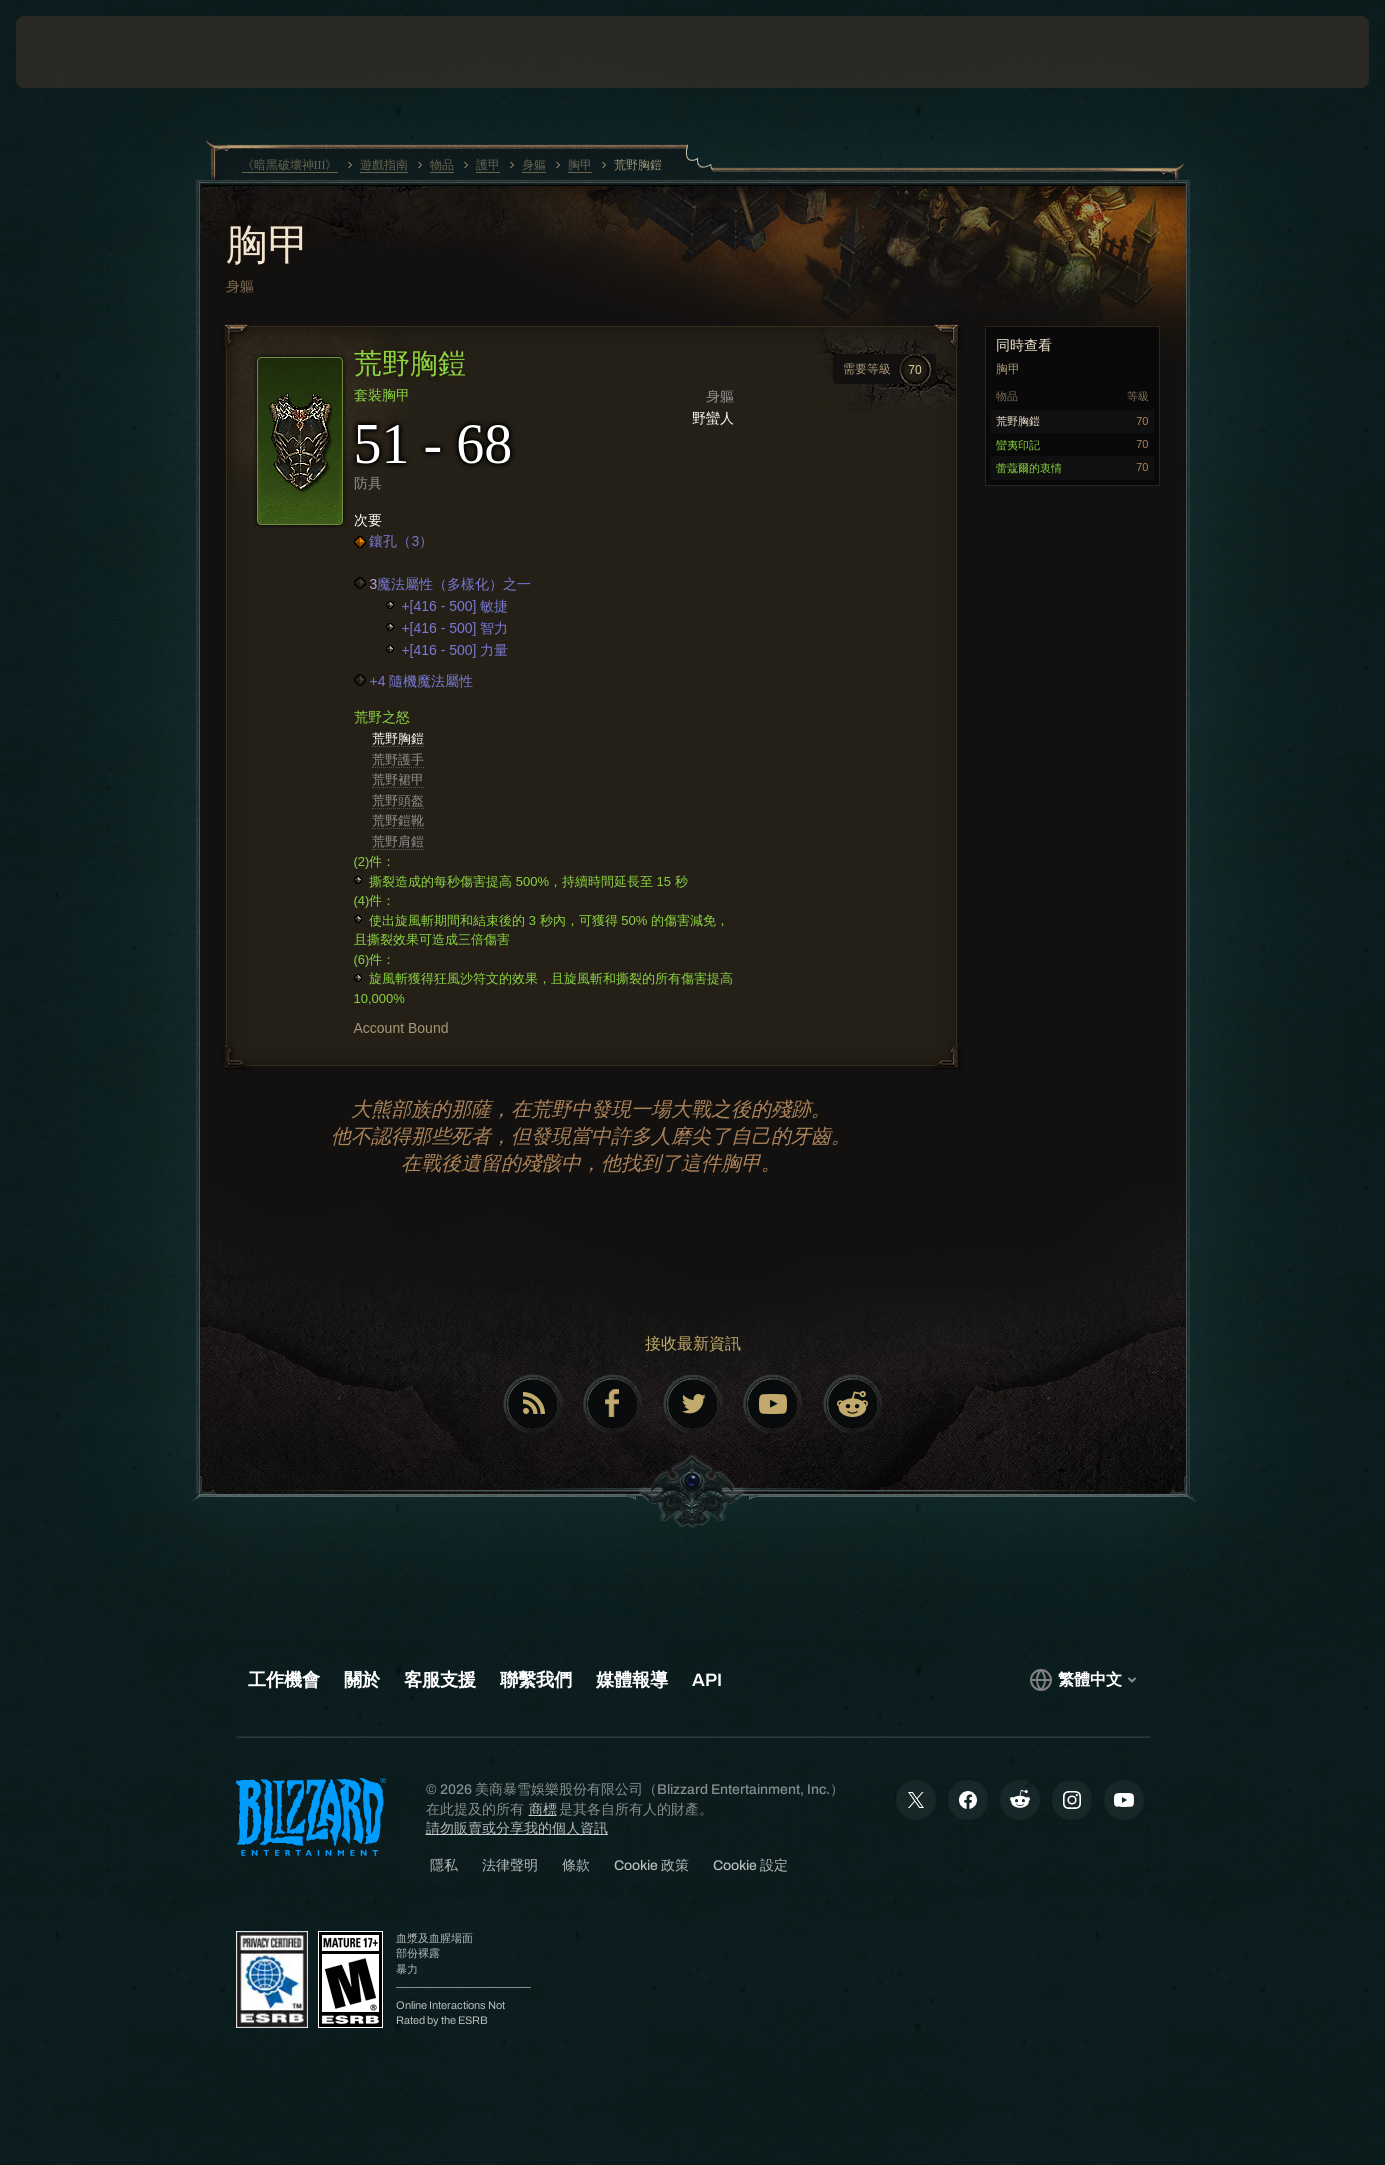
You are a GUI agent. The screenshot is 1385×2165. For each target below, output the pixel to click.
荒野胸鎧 (398, 738)
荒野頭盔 (398, 800)
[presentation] (78, 52)
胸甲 (268, 247)
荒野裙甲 (398, 779)
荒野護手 (398, 759)
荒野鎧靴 (398, 820)
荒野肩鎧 (398, 841)
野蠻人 (713, 418)
